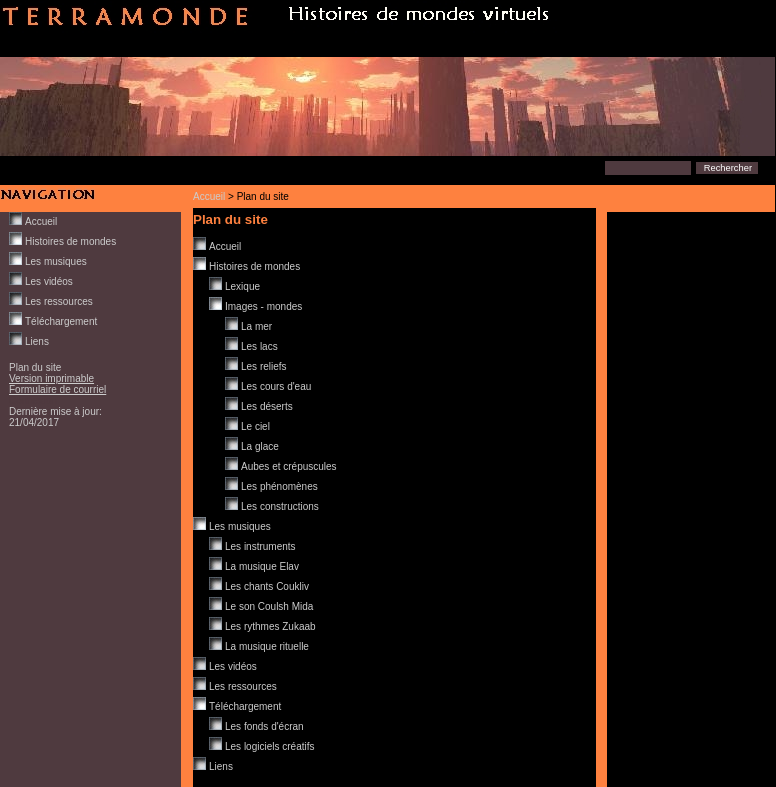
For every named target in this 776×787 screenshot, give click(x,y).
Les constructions (280, 506)
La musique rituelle (267, 646)
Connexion (33, 400)
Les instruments (260, 546)
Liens (37, 341)
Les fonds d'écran (264, 726)
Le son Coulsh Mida (269, 606)
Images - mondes (263, 306)
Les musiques (56, 261)
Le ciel (255, 426)
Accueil (209, 196)
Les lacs (259, 346)
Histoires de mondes (70, 241)
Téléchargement (61, 321)
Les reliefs (264, 366)
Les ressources (59, 301)
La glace (260, 446)
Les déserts (267, 406)
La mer (256, 326)
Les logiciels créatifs (269, 746)
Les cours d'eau (276, 386)
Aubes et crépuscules (289, 466)
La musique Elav (262, 566)
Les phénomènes (279, 486)
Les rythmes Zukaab (270, 626)
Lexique (242, 286)
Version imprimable (51, 378)
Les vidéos (49, 281)
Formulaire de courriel (57, 389)
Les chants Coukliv (267, 586)
